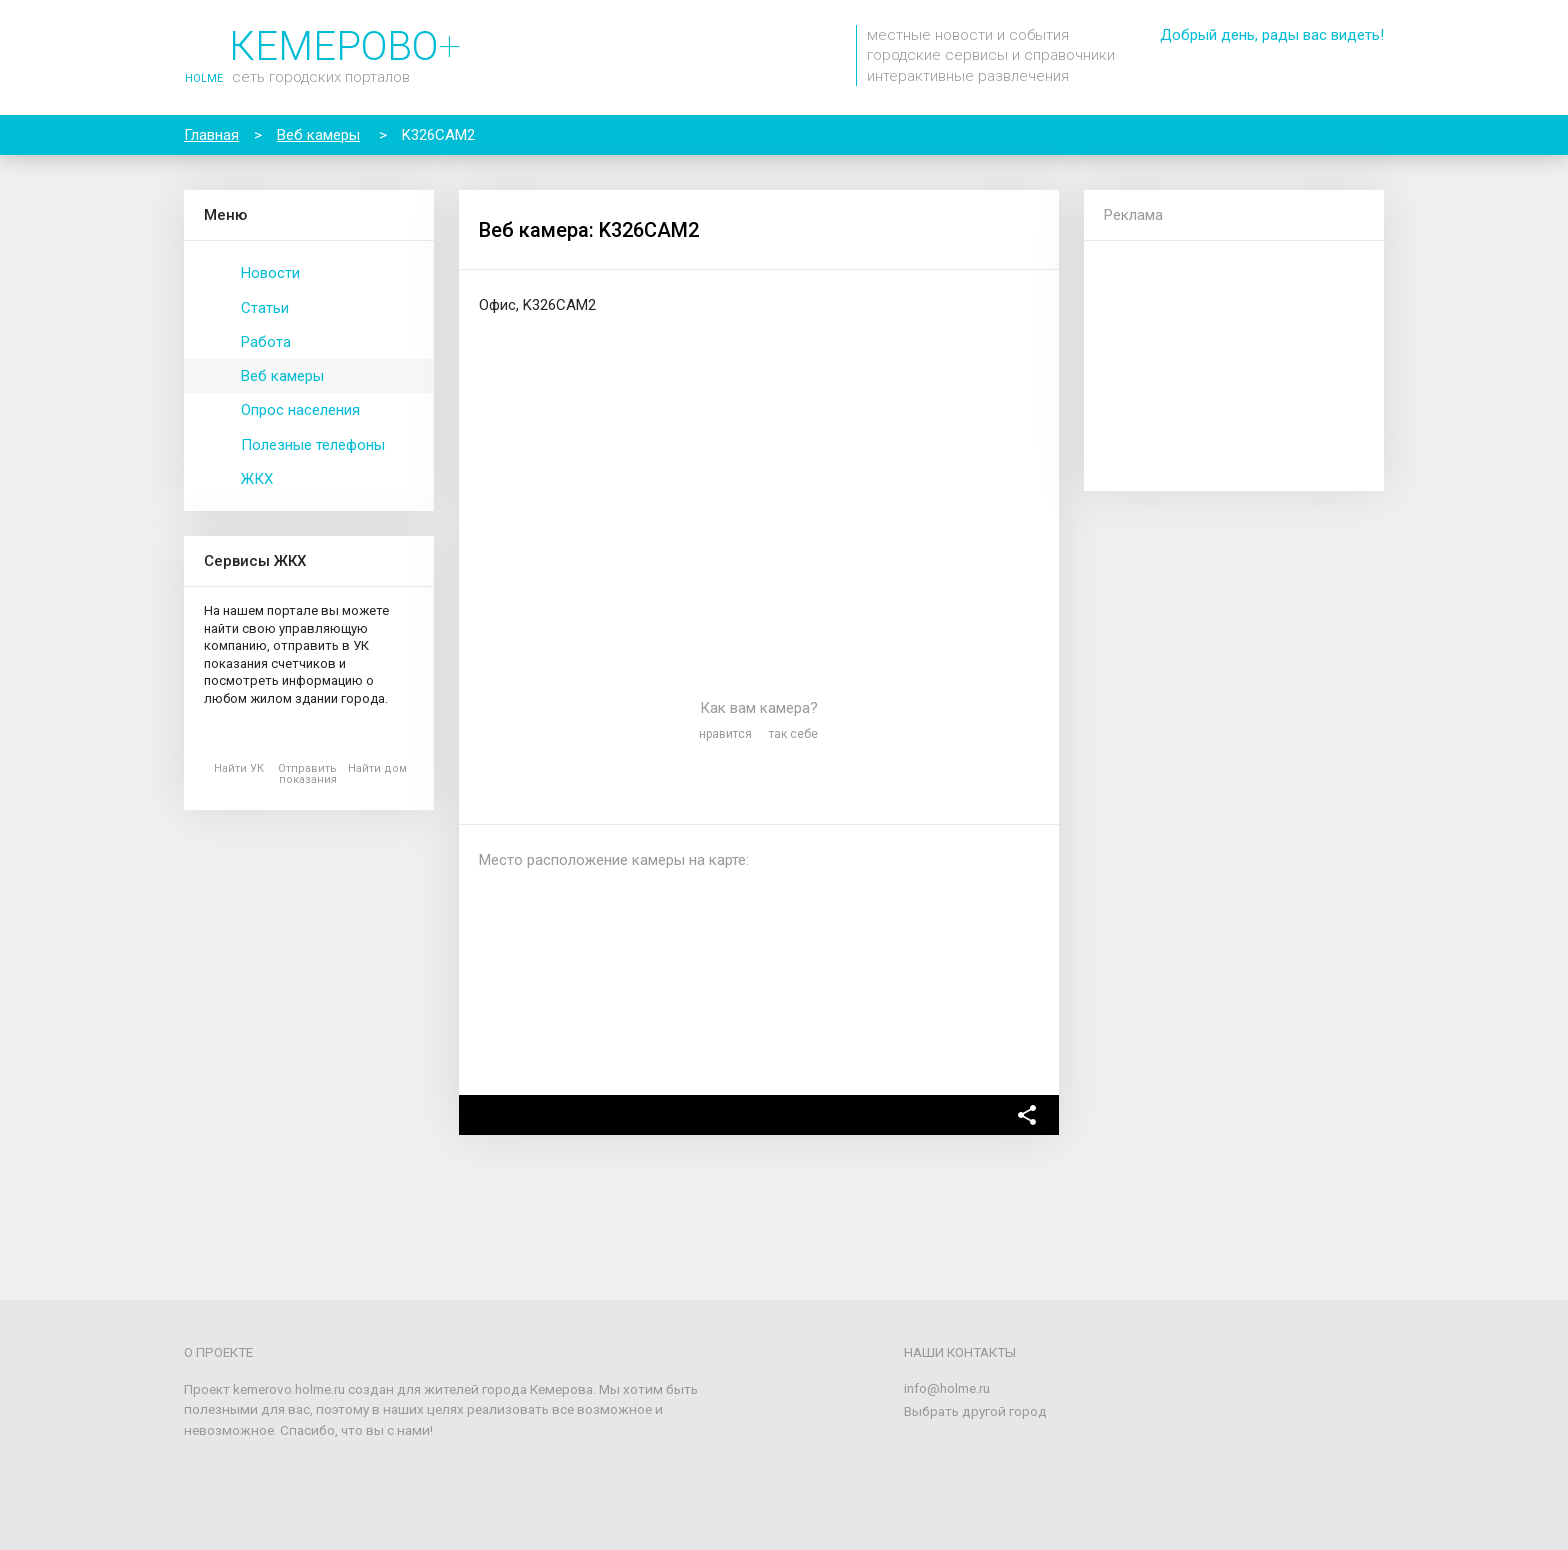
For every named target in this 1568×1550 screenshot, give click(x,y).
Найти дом (377, 768)
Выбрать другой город (975, 1411)
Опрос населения (300, 410)
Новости (270, 273)
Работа (266, 342)
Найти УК (239, 768)
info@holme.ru (947, 1388)
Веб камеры (282, 376)
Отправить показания (307, 774)
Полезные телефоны (313, 445)
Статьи (265, 308)
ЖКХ (257, 479)
